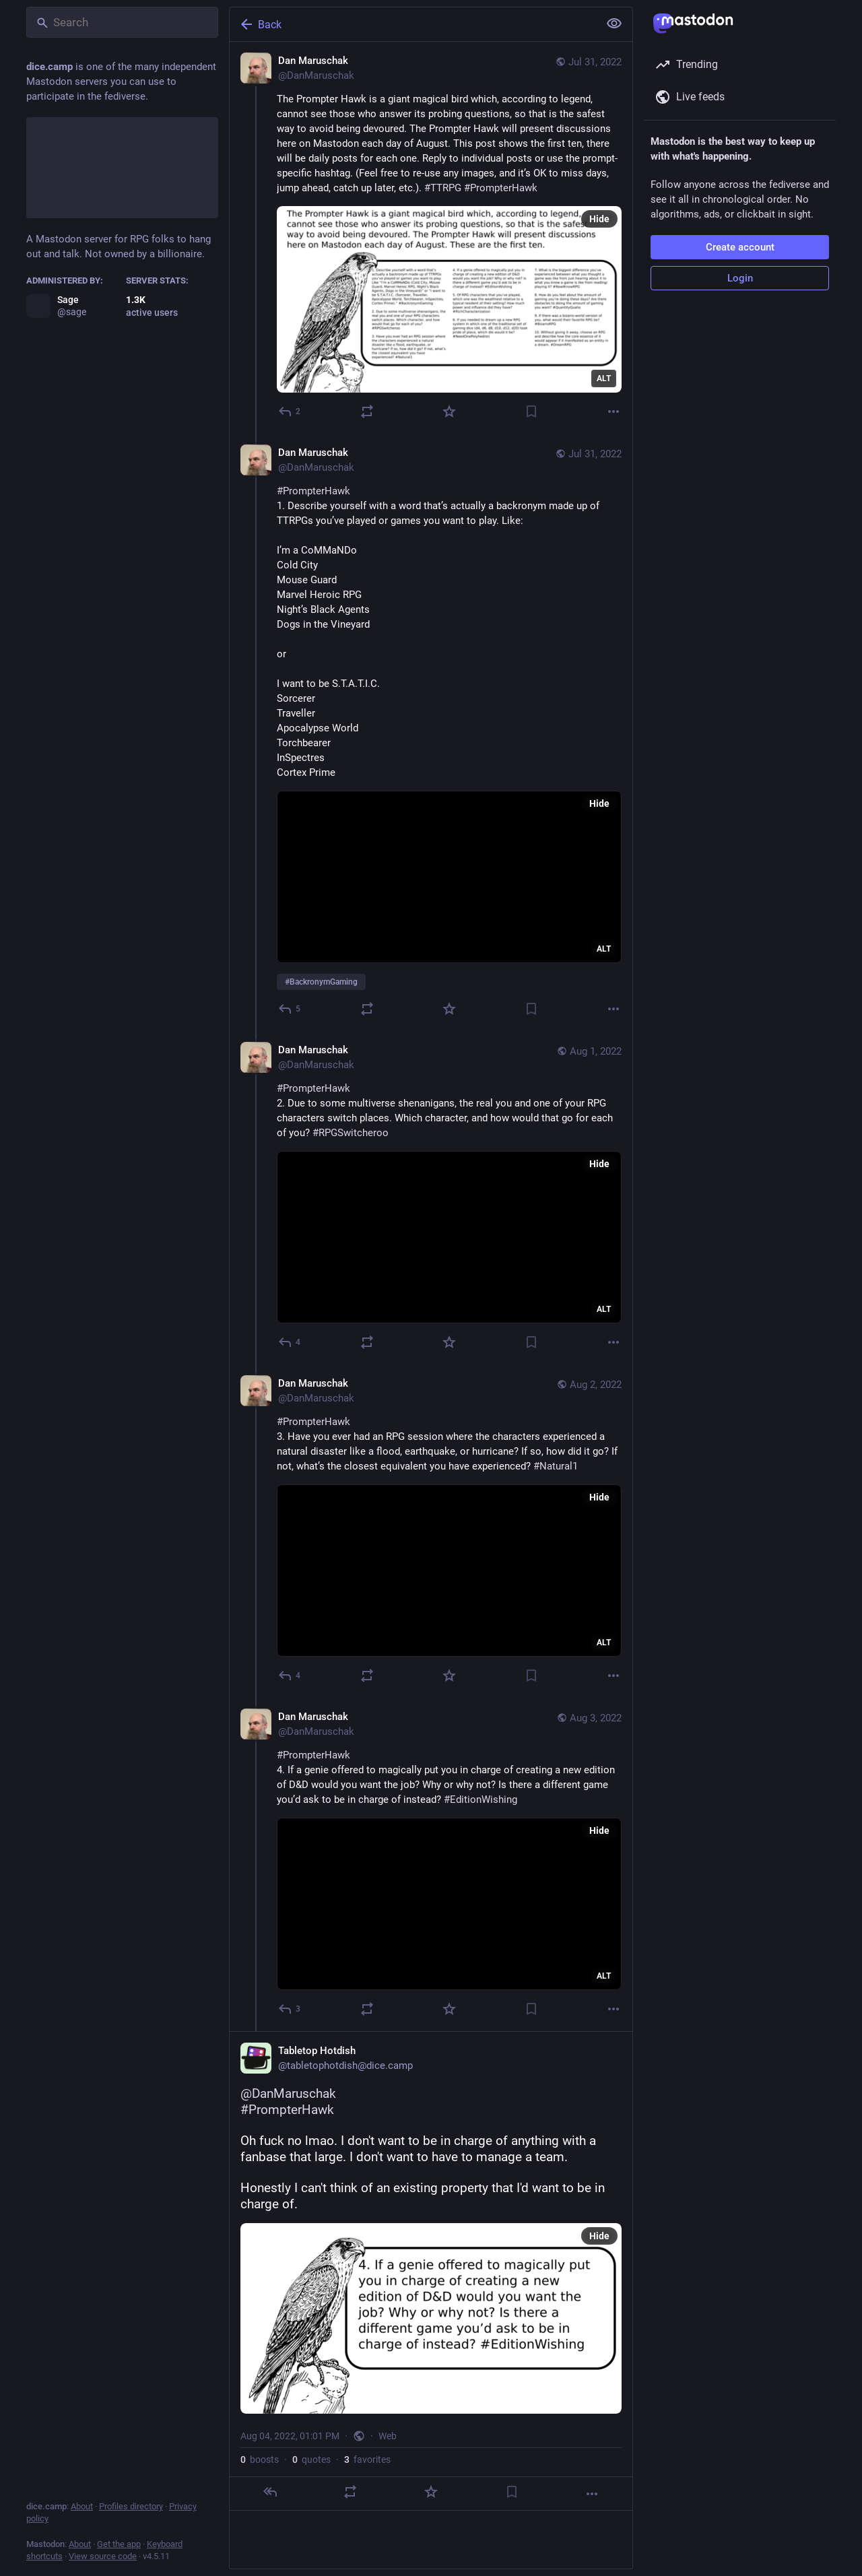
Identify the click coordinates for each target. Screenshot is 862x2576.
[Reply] (290, 411)
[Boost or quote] (367, 411)
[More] (613, 411)
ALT (604, 378)
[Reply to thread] (290, 1009)
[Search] (122, 22)
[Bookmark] (531, 411)
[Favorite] (449, 411)
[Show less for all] (614, 23)
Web (387, 2436)
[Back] (413, 24)
